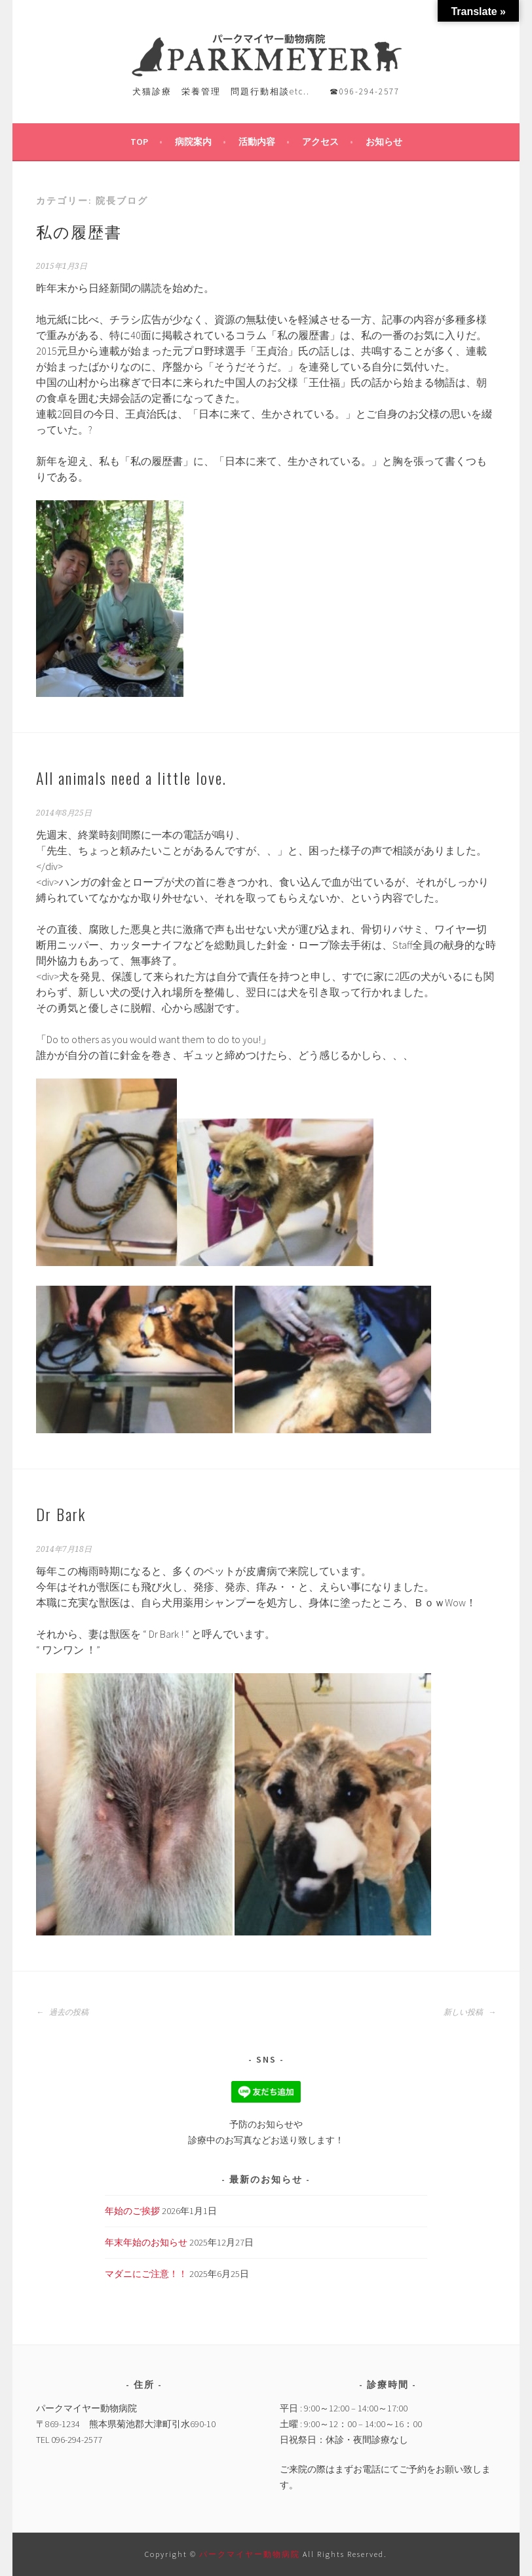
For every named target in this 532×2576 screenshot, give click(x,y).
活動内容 (256, 142)
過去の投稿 (62, 2012)
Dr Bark (61, 1514)
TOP (139, 142)
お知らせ (384, 142)
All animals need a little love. (131, 777)
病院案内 (193, 142)
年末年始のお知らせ (146, 2242)
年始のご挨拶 (132, 2211)
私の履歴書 (79, 231)
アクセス (320, 142)
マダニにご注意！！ (146, 2274)
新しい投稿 (470, 2012)
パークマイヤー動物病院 (251, 2554)
